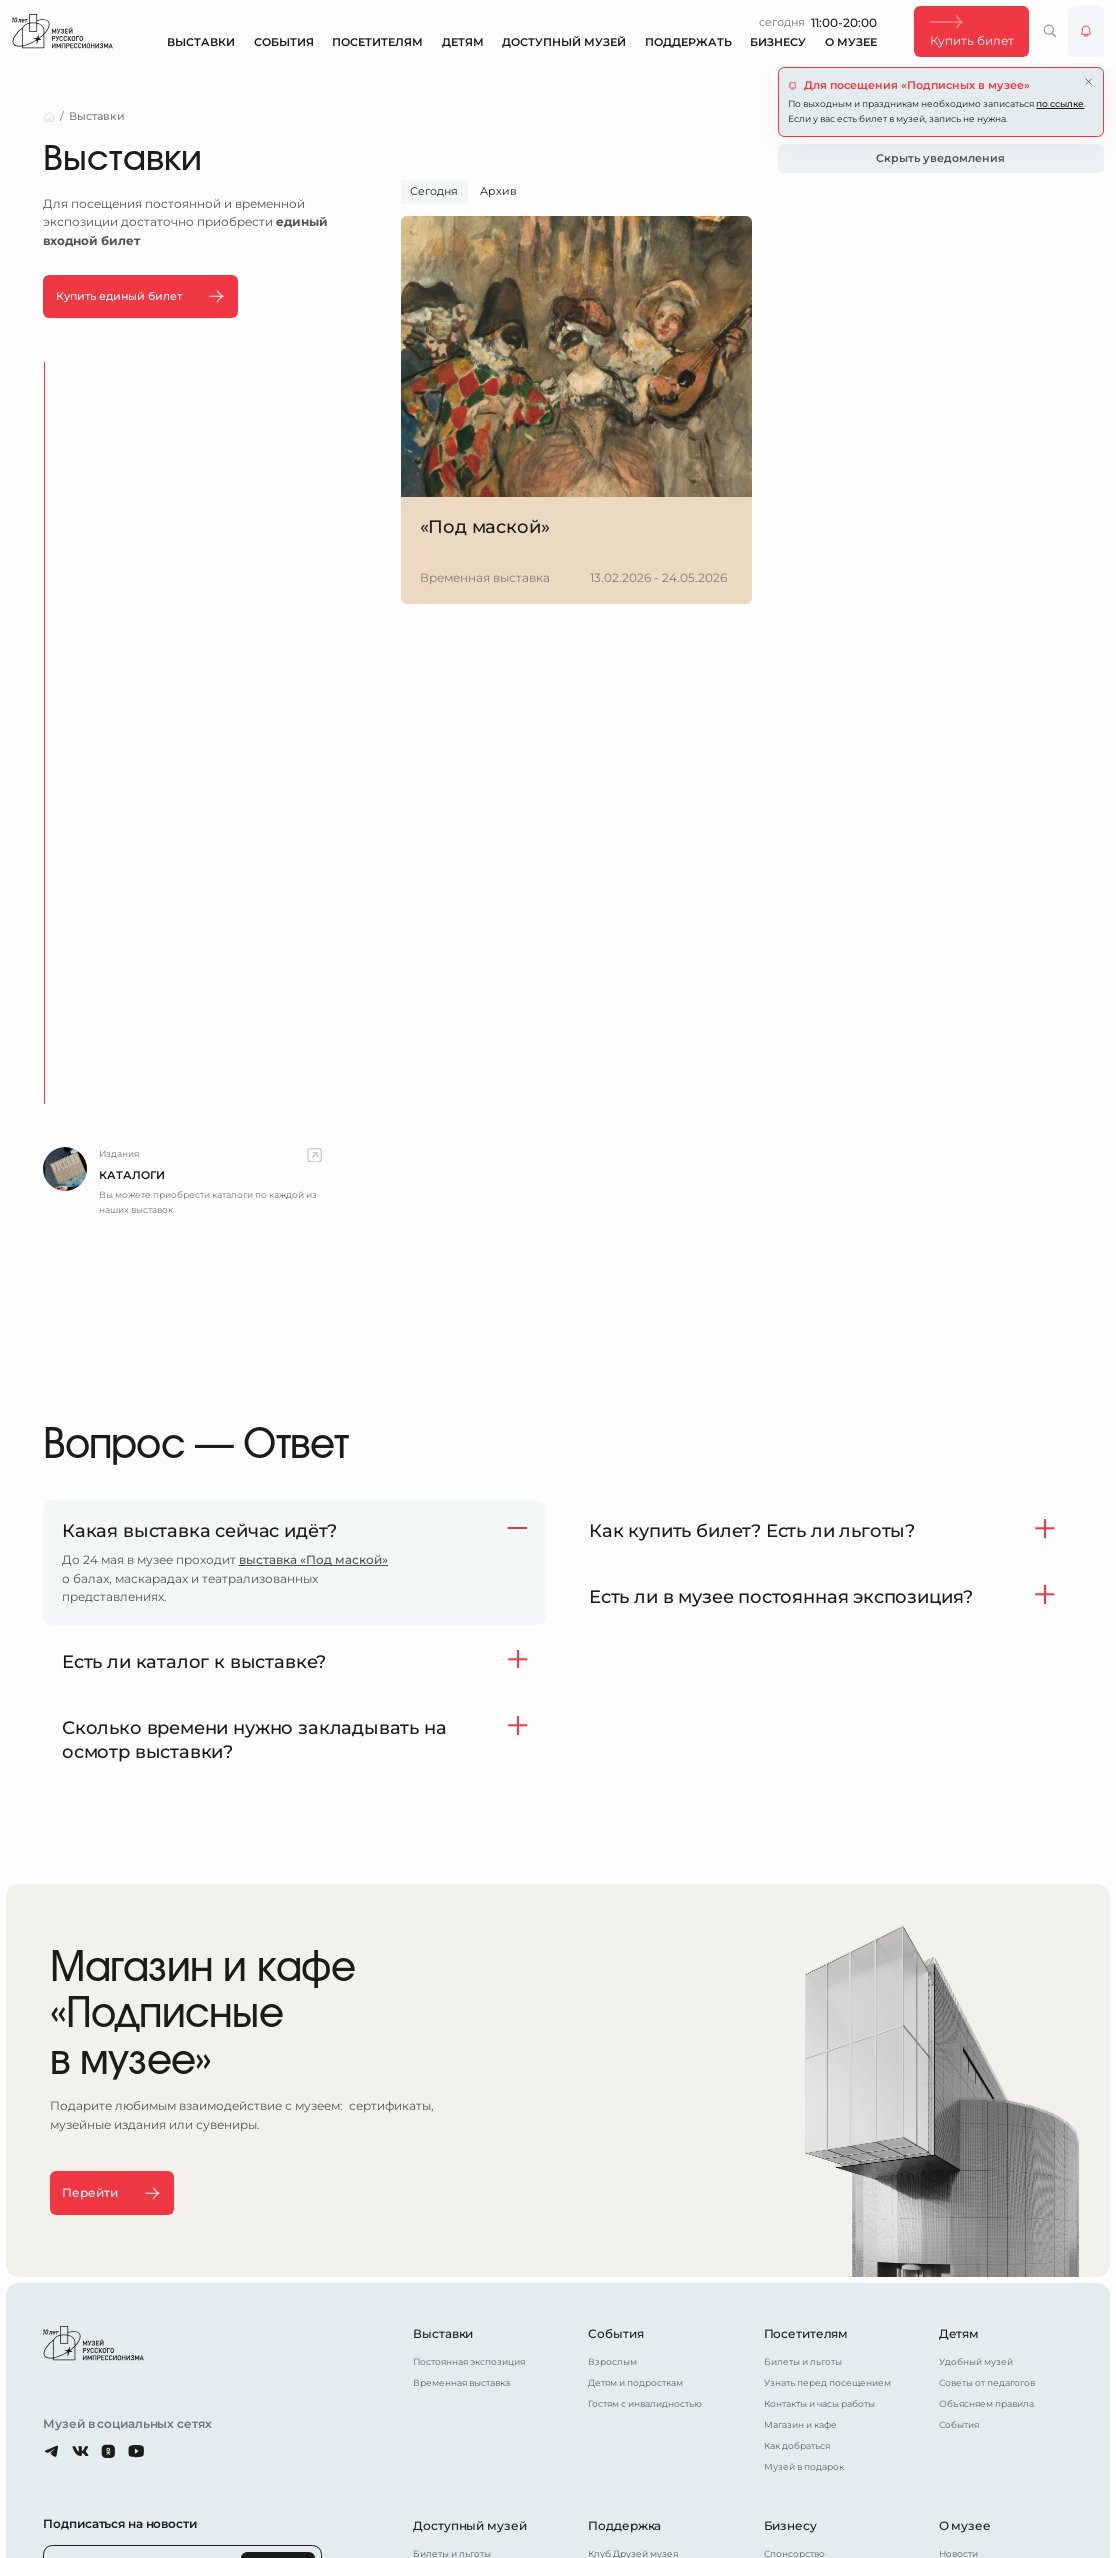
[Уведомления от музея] (1086, 31)
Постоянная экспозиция (469, 2360)
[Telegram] (52, 2450)
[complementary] (182, 1182)
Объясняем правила (986, 2402)
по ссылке (1060, 103)
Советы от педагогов (987, 2381)
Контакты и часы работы (819, 2402)
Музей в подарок (804, 2466)
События (284, 42)
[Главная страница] (62, 31)
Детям (463, 42)
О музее (851, 42)
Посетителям (377, 42)
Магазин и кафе (800, 2424)
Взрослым (612, 2360)
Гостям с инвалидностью (645, 2402)
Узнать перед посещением (827, 2381)
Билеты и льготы (803, 2360)
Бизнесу (778, 42)
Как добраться (797, 2445)
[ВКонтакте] (80, 2450)
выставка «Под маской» (313, 1559)
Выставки (201, 42)
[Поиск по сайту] (1050, 31)
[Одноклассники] (108, 2450)
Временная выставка (461, 2381)
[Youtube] (136, 2450)
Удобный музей (976, 2360)
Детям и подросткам (635, 2381)
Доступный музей (564, 42)
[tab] (434, 192)
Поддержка (624, 2525)
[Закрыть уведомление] (1088, 81)
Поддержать (688, 42)
